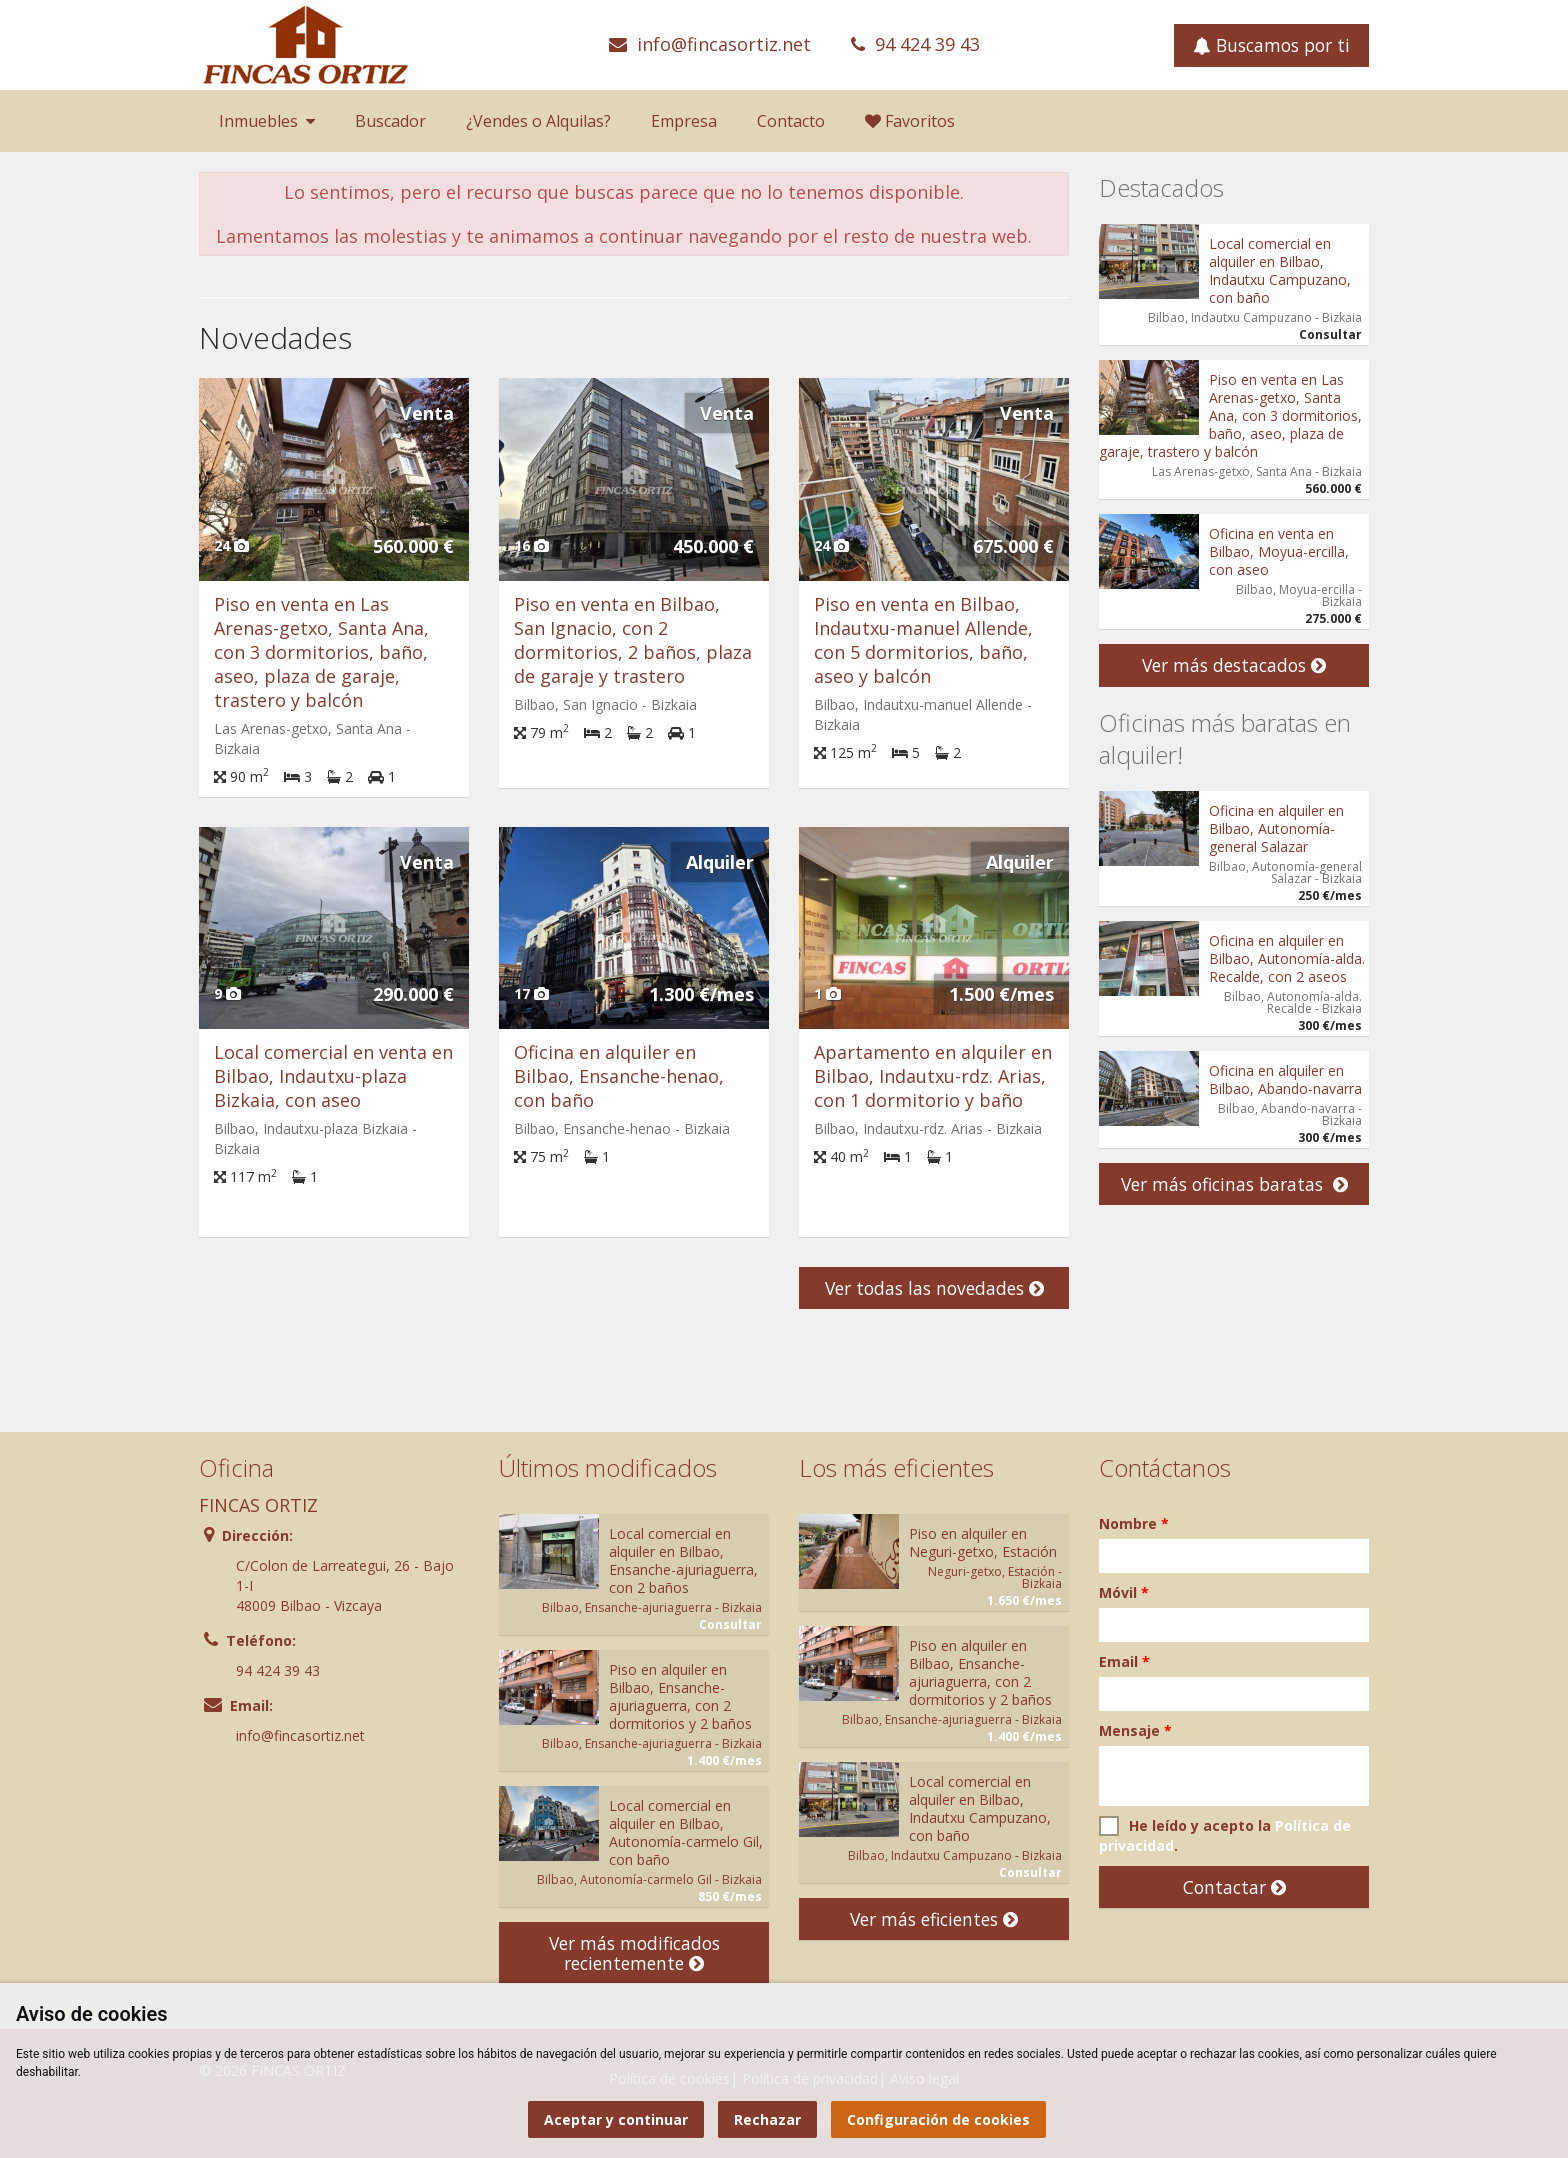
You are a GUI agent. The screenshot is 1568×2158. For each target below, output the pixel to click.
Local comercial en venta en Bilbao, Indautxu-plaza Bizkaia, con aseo (333, 1076)
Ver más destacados (1234, 665)
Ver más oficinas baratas (1234, 1184)
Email (1124, 1661)
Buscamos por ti (1271, 45)
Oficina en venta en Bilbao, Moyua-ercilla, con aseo (1279, 551)
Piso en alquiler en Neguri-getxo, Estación (983, 1542)
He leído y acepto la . (1225, 1835)
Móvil (1124, 1592)
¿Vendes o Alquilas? (538, 121)
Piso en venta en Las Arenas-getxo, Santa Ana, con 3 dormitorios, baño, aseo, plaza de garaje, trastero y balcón (321, 652)
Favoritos (910, 121)
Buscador (390, 121)
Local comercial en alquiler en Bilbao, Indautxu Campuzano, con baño (1280, 270)
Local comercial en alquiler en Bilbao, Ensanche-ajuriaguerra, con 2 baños (683, 1560)
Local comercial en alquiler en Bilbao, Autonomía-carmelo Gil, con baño (686, 1832)
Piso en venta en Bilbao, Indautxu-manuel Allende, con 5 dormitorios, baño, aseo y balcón (923, 640)
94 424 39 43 (927, 44)
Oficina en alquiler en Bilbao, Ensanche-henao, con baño (619, 1076)
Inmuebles (267, 121)
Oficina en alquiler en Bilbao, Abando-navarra (1285, 1079)
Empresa (684, 121)
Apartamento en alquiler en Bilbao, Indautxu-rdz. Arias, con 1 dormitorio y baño (933, 1076)
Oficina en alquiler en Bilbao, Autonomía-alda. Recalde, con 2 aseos (1287, 958)
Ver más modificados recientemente (634, 1953)
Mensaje (1135, 1730)
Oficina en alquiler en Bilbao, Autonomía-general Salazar (1276, 828)
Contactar (1234, 1887)
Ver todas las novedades (934, 1288)
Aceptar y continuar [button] (616, 2119)
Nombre (1134, 1523)
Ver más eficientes (934, 1919)
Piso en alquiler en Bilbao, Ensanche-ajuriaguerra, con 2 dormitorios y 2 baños (680, 1696)
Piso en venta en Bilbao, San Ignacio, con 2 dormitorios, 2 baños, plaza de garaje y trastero (633, 640)
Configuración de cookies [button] (938, 2119)
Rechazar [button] (767, 2119)
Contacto (791, 121)
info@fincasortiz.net (724, 44)
